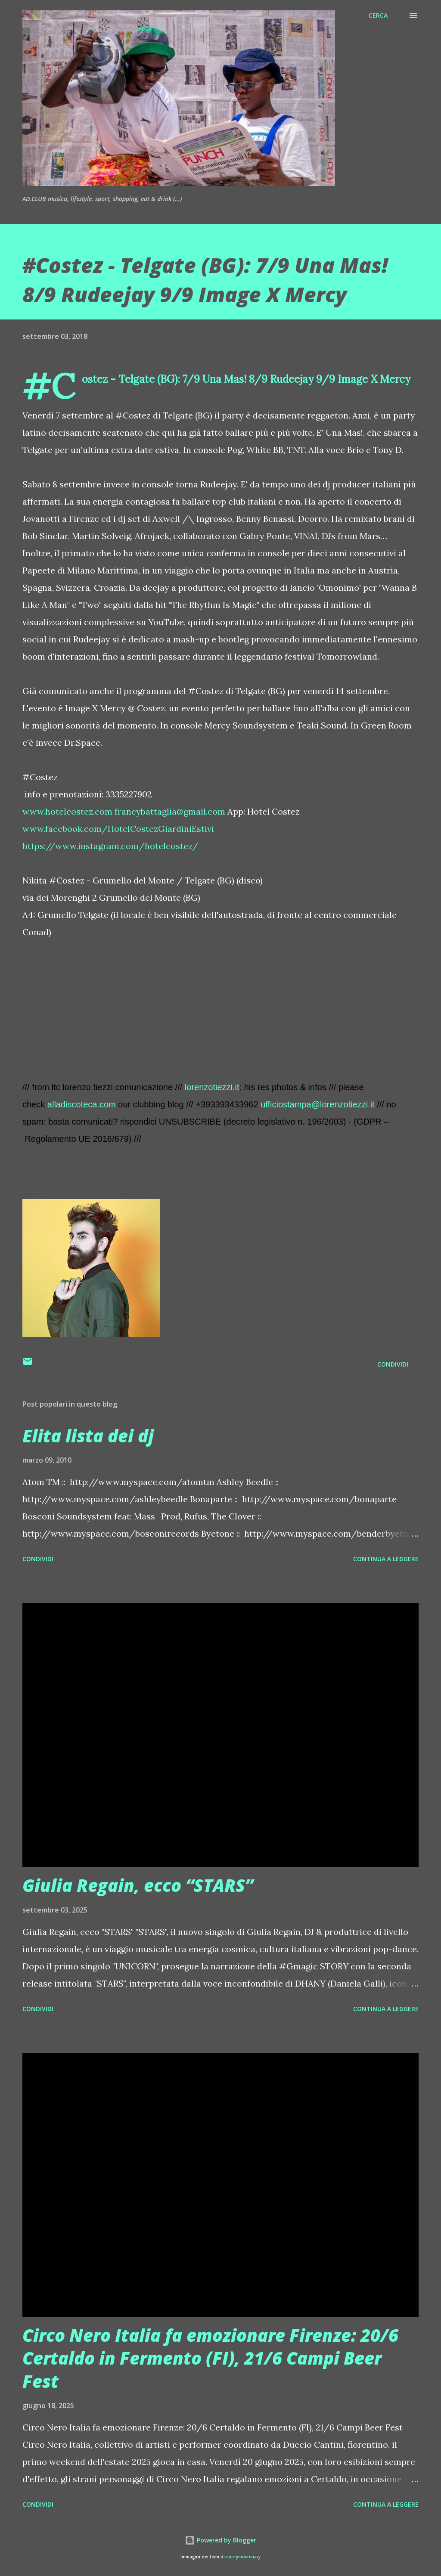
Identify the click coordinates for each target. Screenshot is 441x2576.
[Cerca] (378, 15)
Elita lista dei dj (88, 1436)
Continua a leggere (386, 1559)
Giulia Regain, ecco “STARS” (137, 1885)
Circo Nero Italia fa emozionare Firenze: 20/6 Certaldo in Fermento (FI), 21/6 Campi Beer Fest (210, 2358)
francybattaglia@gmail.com (170, 811)
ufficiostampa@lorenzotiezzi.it (318, 1104)
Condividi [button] (392, 1364)
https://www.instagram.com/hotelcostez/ (110, 845)
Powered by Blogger (220, 2540)
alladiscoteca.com (81, 1104)
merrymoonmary (243, 2557)
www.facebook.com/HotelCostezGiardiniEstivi (118, 828)
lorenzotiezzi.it (212, 1087)
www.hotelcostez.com (67, 811)
